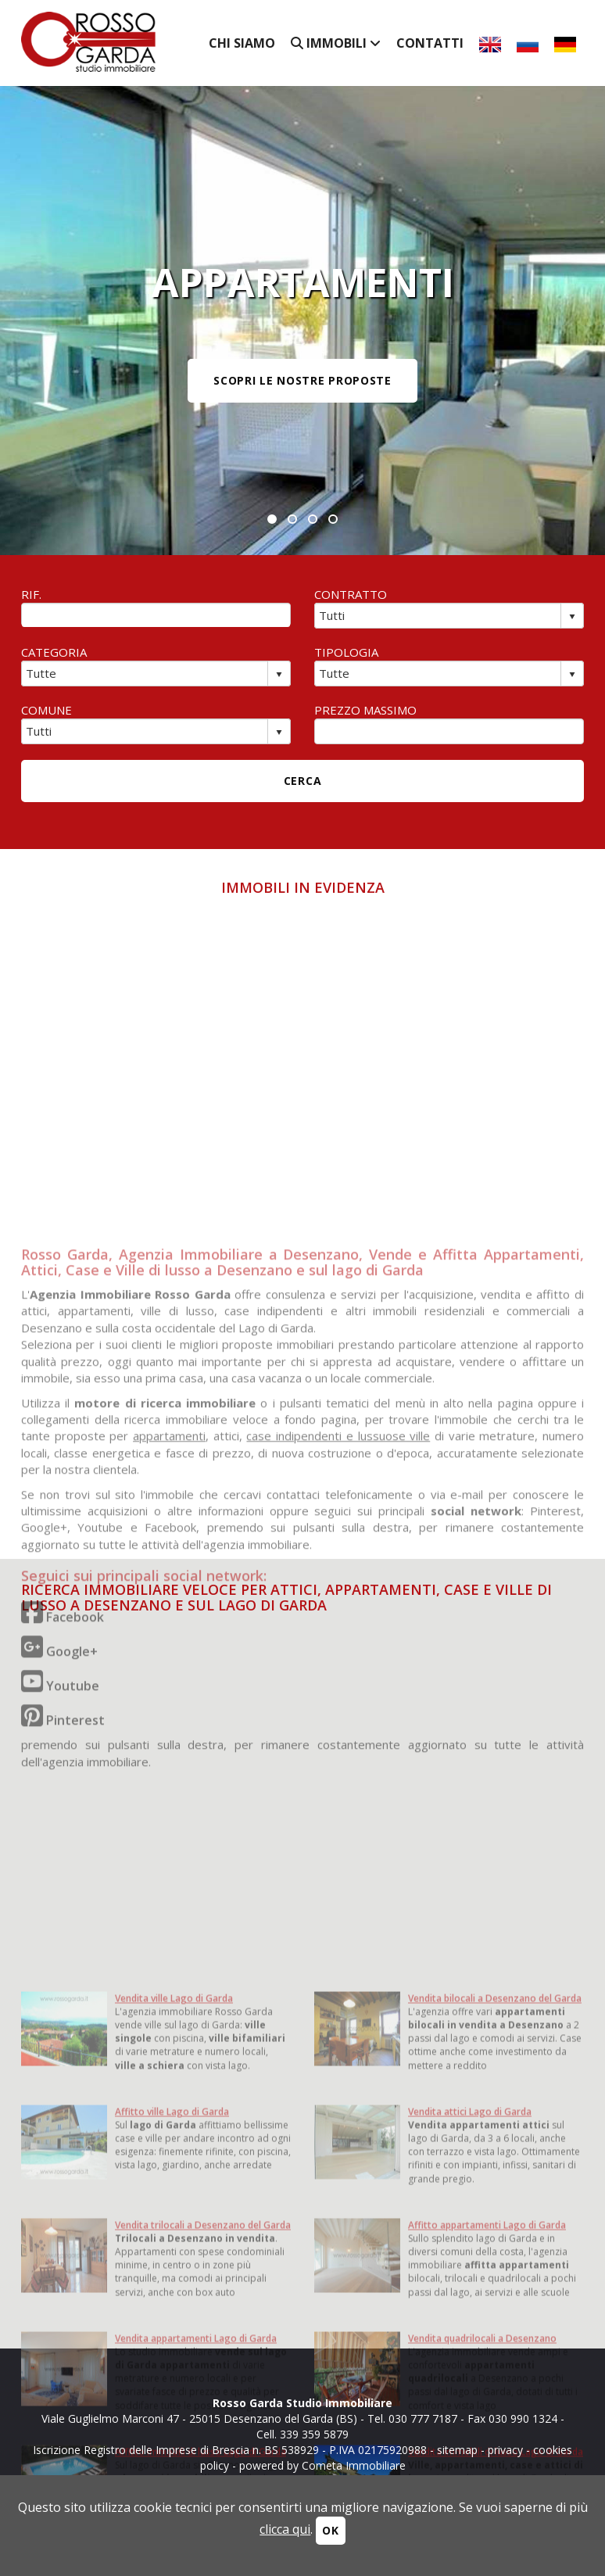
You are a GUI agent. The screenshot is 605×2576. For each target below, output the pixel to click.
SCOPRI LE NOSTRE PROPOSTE (302, 380)
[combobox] (438, 615)
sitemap (457, 2449)
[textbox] (156, 615)
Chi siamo (242, 43)
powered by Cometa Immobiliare (322, 2465)
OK (330, 2530)
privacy (505, 2449)
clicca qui (285, 2529)
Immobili (336, 43)
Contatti (430, 43)
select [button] (572, 617)
